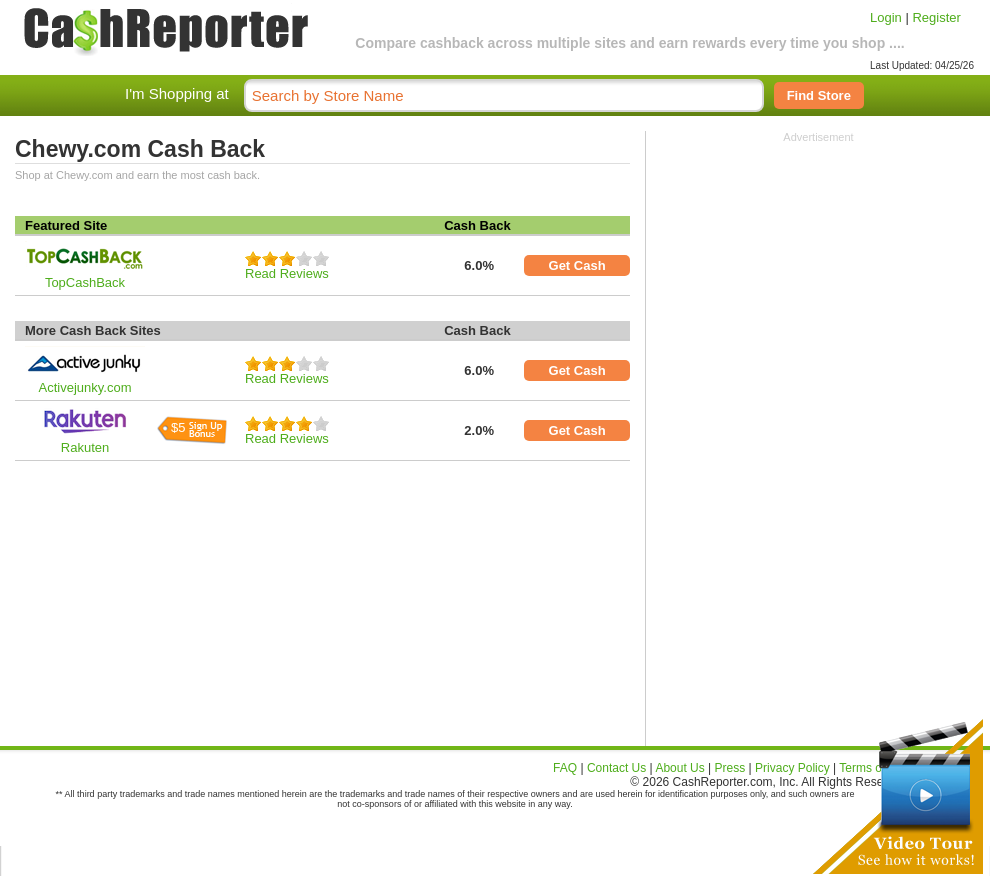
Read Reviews (287, 273)
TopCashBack (85, 282)
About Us (679, 768)
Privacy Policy (792, 768)
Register (936, 17)
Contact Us (616, 768)
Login (886, 17)
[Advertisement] (819, 268)
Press (730, 768)
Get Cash (577, 265)
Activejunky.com (85, 387)
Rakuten (85, 447)
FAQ (565, 768)
